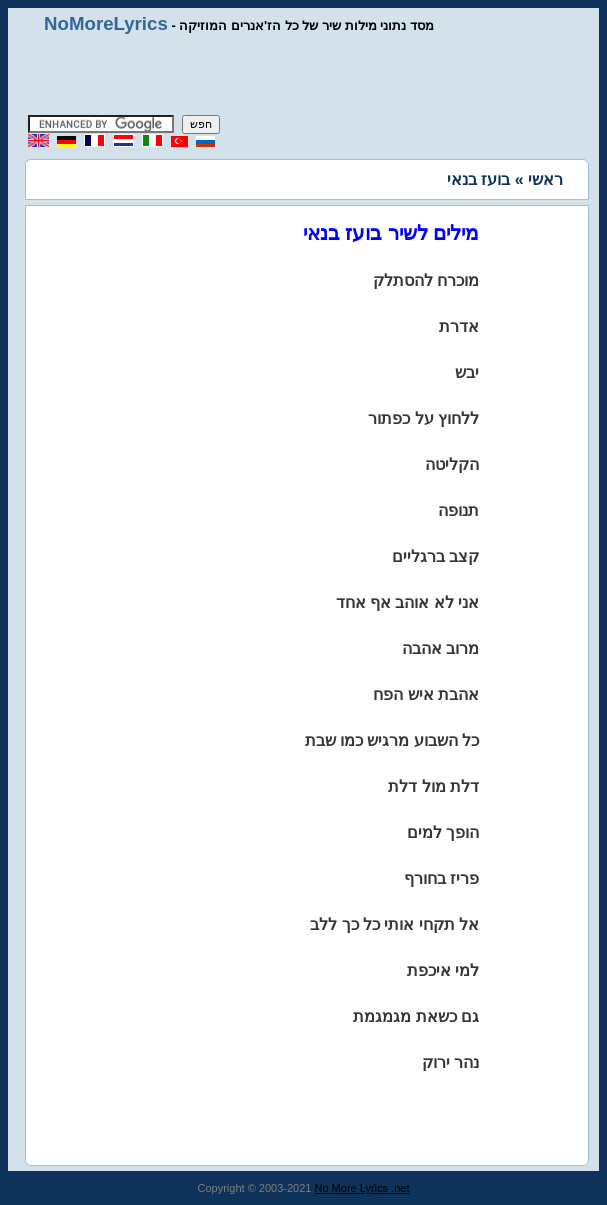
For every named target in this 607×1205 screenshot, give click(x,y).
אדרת (459, 326)
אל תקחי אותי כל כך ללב (394, 924)
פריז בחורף (441, 878)
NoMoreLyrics (106, 23)
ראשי (545, 179)
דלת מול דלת (433, 786)
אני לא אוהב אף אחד (408, 602)
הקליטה (452, 464)
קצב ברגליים (435, 556)
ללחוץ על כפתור (423, 418)
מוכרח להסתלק (426, 280)
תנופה (458, 510)
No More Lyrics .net (362, 1188)
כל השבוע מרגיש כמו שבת (392, 740)
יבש (467, 372)
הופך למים (443, 832)
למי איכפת (443, 970)
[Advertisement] (304, 75)
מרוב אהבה (440, 648)
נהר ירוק (450, 1062)
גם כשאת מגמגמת (416, 1016)
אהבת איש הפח (426, 694)
